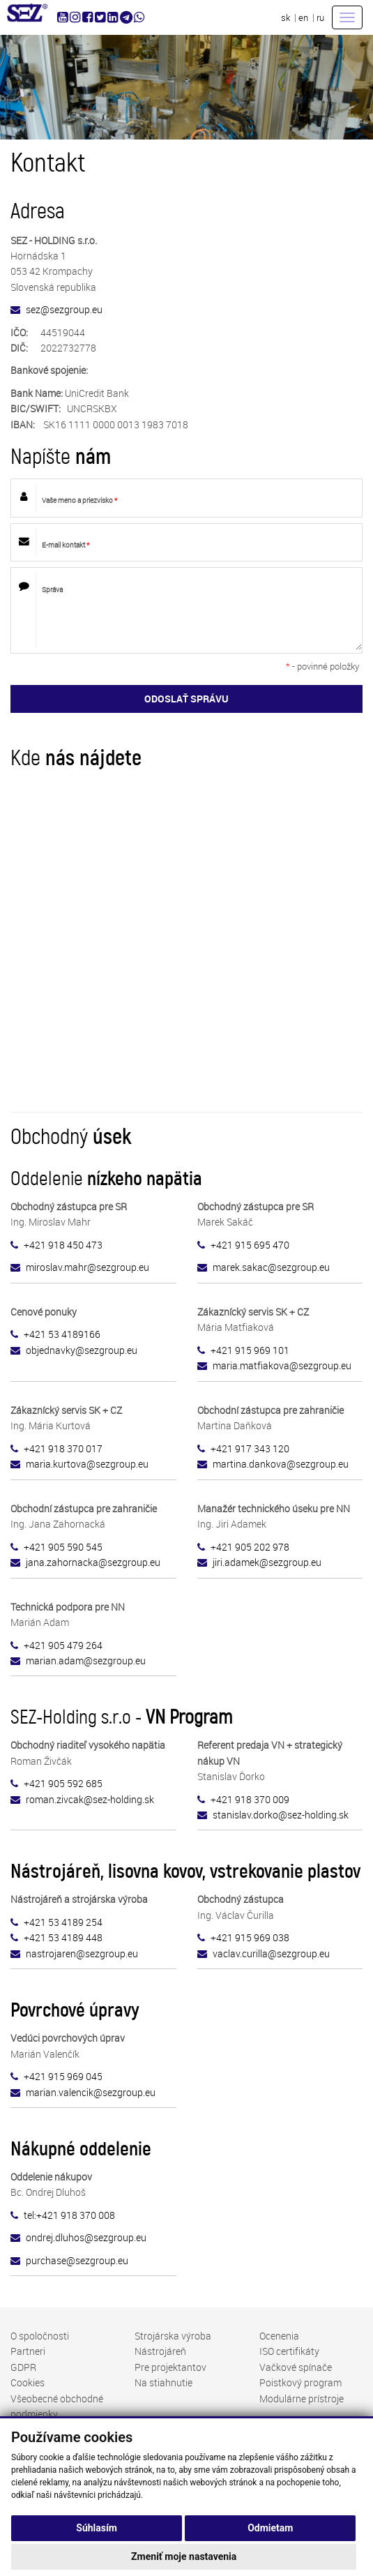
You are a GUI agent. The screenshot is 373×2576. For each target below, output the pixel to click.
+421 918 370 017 (63, 1448)
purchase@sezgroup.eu (77, 2260)
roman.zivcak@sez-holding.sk (90, 1799)
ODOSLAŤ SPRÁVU (186, 698)
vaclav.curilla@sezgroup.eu (271, 1953)
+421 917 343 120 (250, 1448)
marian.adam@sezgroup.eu (86, 1660)
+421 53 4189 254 (63, 1922)
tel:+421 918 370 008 (69, 2215)
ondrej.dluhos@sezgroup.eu (86, 2237)
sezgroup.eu (93, 1562)
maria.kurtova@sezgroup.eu (87, 1463)
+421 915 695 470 (250, 1244)
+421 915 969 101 (250, 1350)
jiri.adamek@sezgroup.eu (267, 1562)
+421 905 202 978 (250, 1546)
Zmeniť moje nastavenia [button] (183, 2556)
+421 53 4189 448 (63, 1937)
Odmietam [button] (270, 2527)
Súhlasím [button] (96, 2527)
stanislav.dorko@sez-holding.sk (281, 1814)
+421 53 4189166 (62, 1334)
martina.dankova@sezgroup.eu (281, 1463)
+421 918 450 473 (63, 1244)
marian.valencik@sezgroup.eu (90, 2092)
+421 (36, 1645)
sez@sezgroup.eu (64, 309)
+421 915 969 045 (63, 2076)
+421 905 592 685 (63, 1783)
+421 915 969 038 (250, 1937)
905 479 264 (75, 1645)
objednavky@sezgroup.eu (81, 1350)
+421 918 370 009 (250, 1799)
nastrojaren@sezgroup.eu (82, 1953)
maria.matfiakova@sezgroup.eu (282, 1365)
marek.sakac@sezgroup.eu (271, 1267)
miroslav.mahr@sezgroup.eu (87, 1267)
